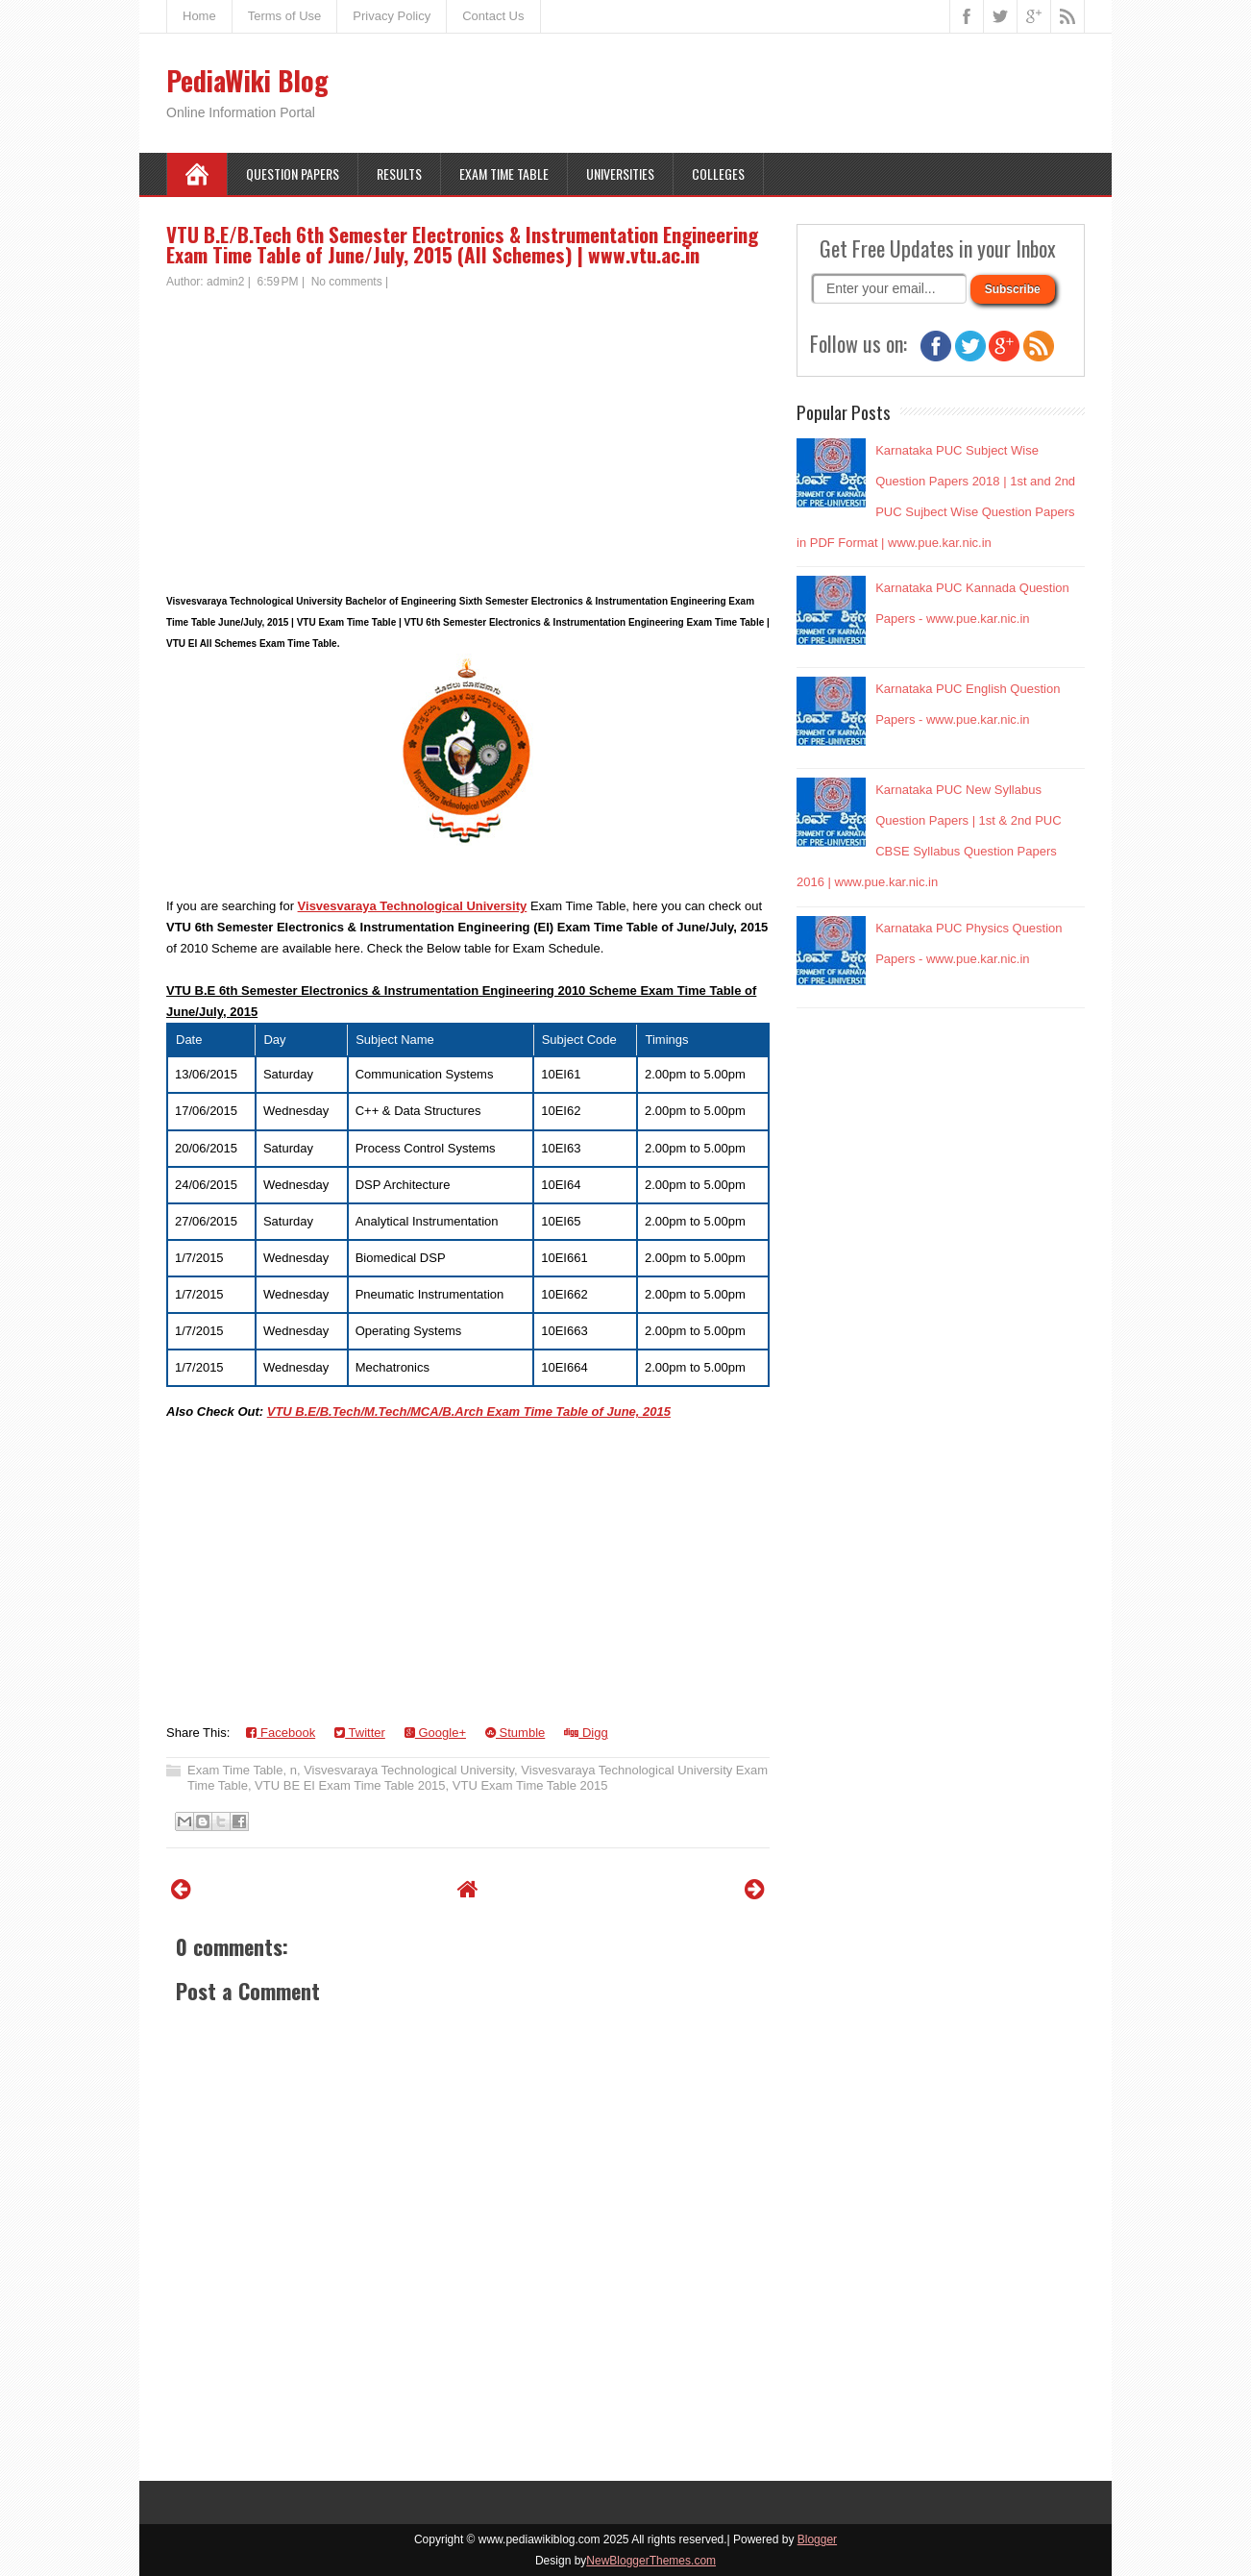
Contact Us (493, 16)
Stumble (515, 1732)
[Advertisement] (468, 434)
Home (199, 16)
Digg (585, 1732)
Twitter (359, 1732)
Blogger (817, 2539)
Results (399, 173)
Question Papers (292, 173)
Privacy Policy (391, 16)
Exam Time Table (504, 173)
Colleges (718, 173)
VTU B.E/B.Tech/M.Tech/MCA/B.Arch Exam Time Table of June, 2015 (469, 1411)
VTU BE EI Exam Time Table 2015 (350, 1785)
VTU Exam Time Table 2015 (530, 1785)
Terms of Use (285, 16)
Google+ (435, 1732)
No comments (346, 281)
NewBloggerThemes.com (651, 2560)
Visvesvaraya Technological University (412, 906)
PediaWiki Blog (247, 80)
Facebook (280, 1732)
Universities (620, 173)
